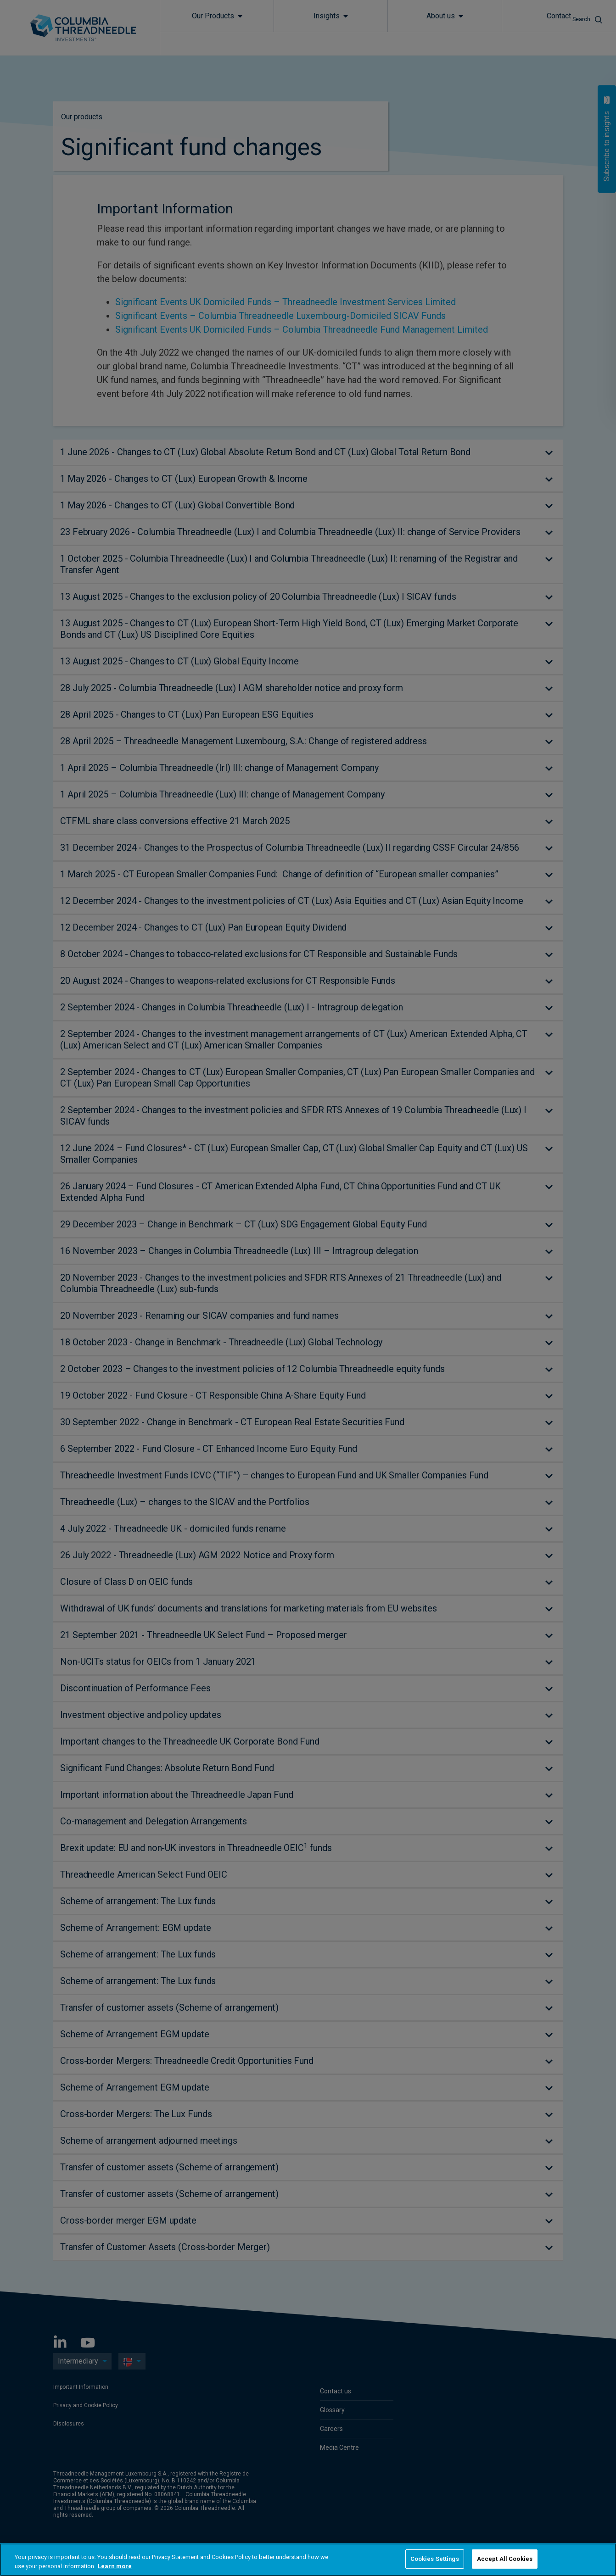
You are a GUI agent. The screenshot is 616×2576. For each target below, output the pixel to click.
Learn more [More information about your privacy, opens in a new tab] (115, 2566)
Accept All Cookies (504, 2558)
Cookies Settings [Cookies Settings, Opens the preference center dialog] (434, 2558)
